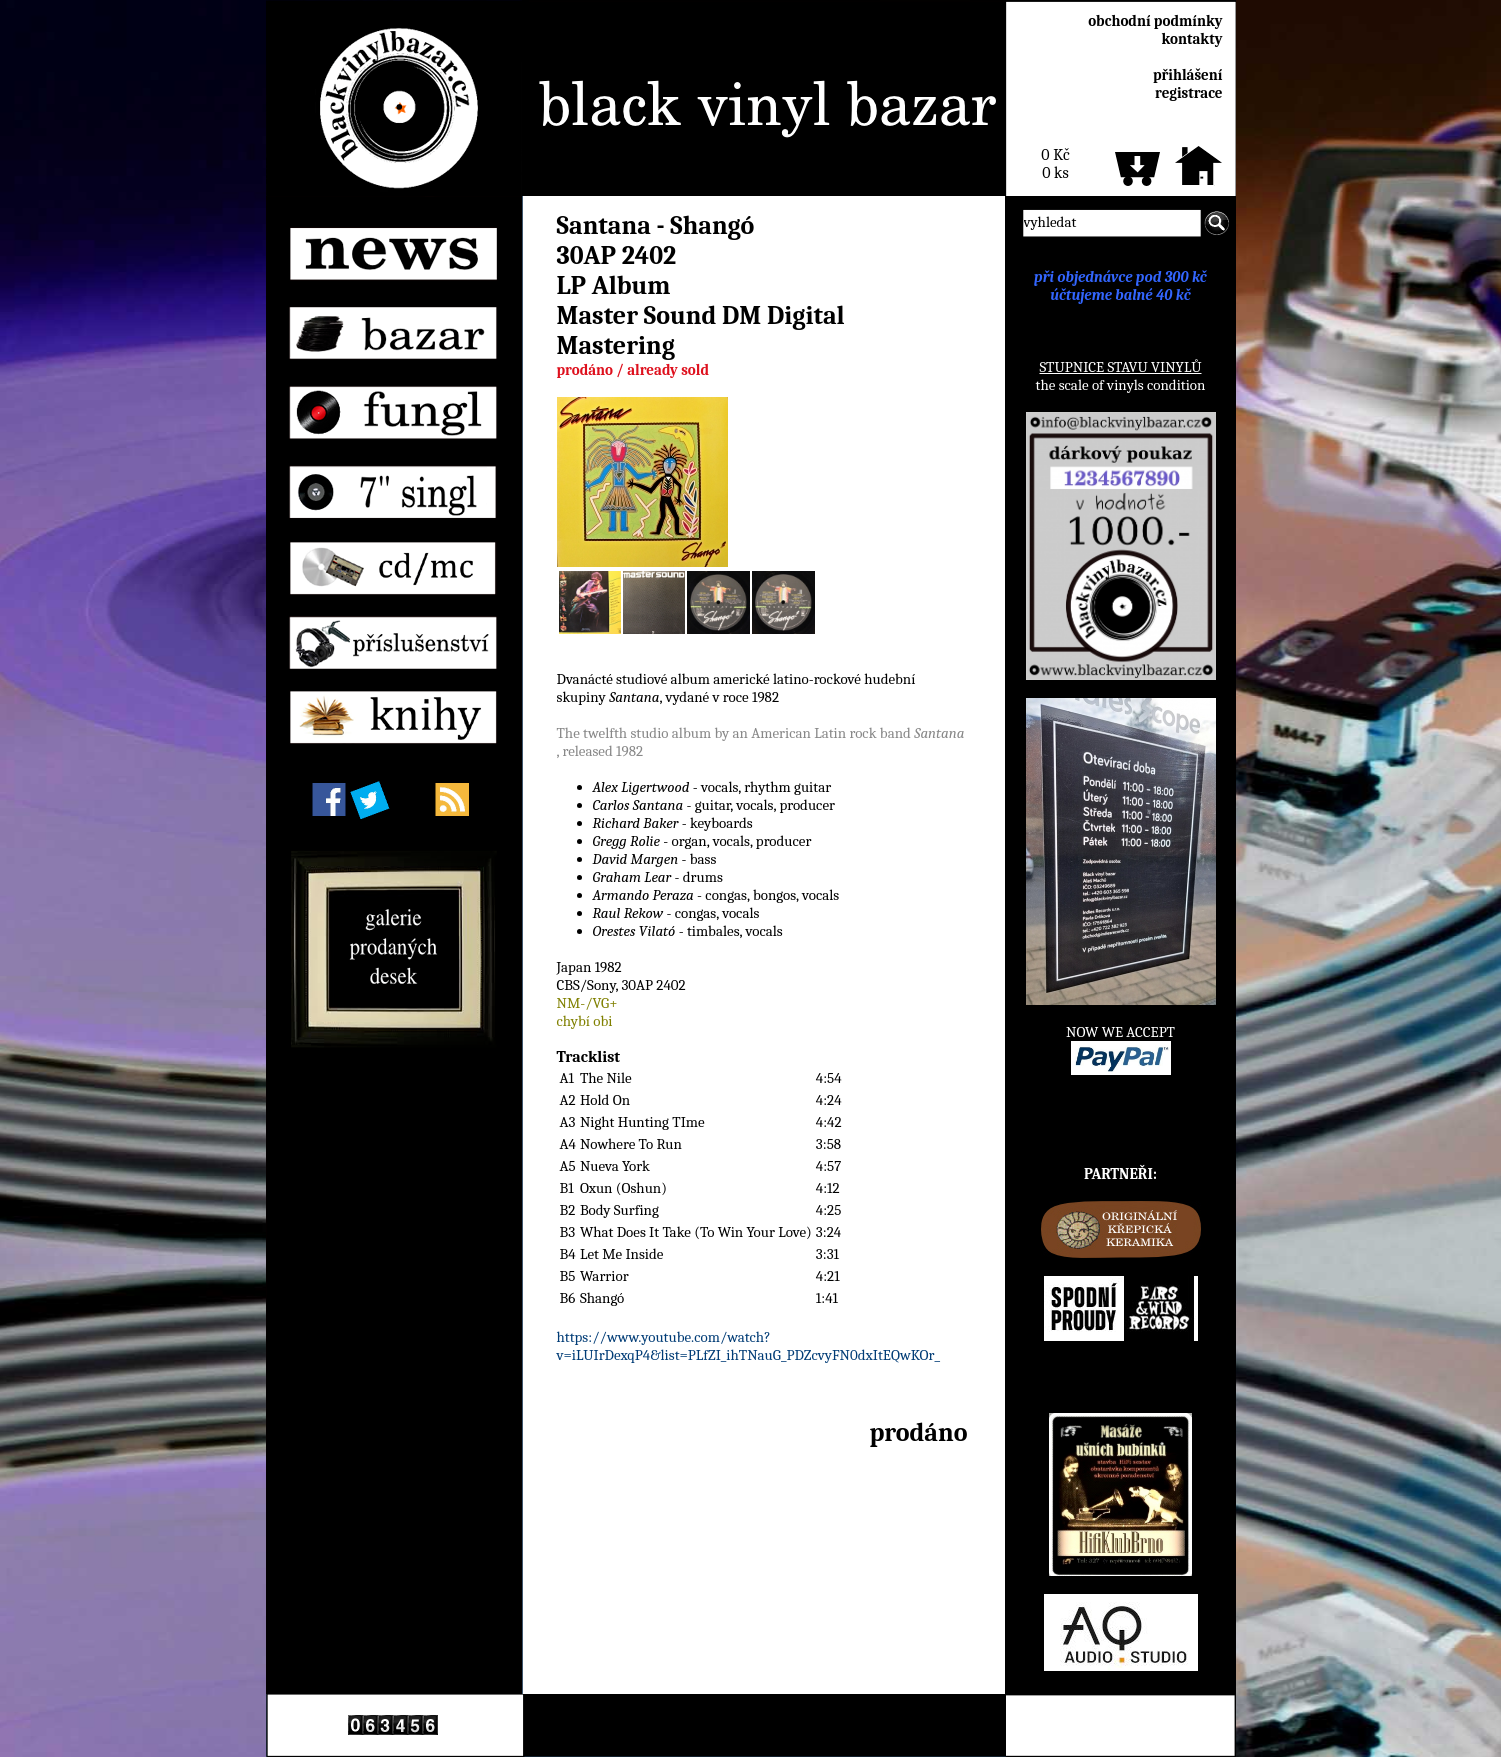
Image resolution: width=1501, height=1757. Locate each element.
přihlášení (1188, 75)
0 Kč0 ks (1055, 164)
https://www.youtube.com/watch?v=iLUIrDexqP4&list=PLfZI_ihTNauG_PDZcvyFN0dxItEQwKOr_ (749, 1346)
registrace (1188, 93)
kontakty (1191, 39)
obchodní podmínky (1155, 21)
